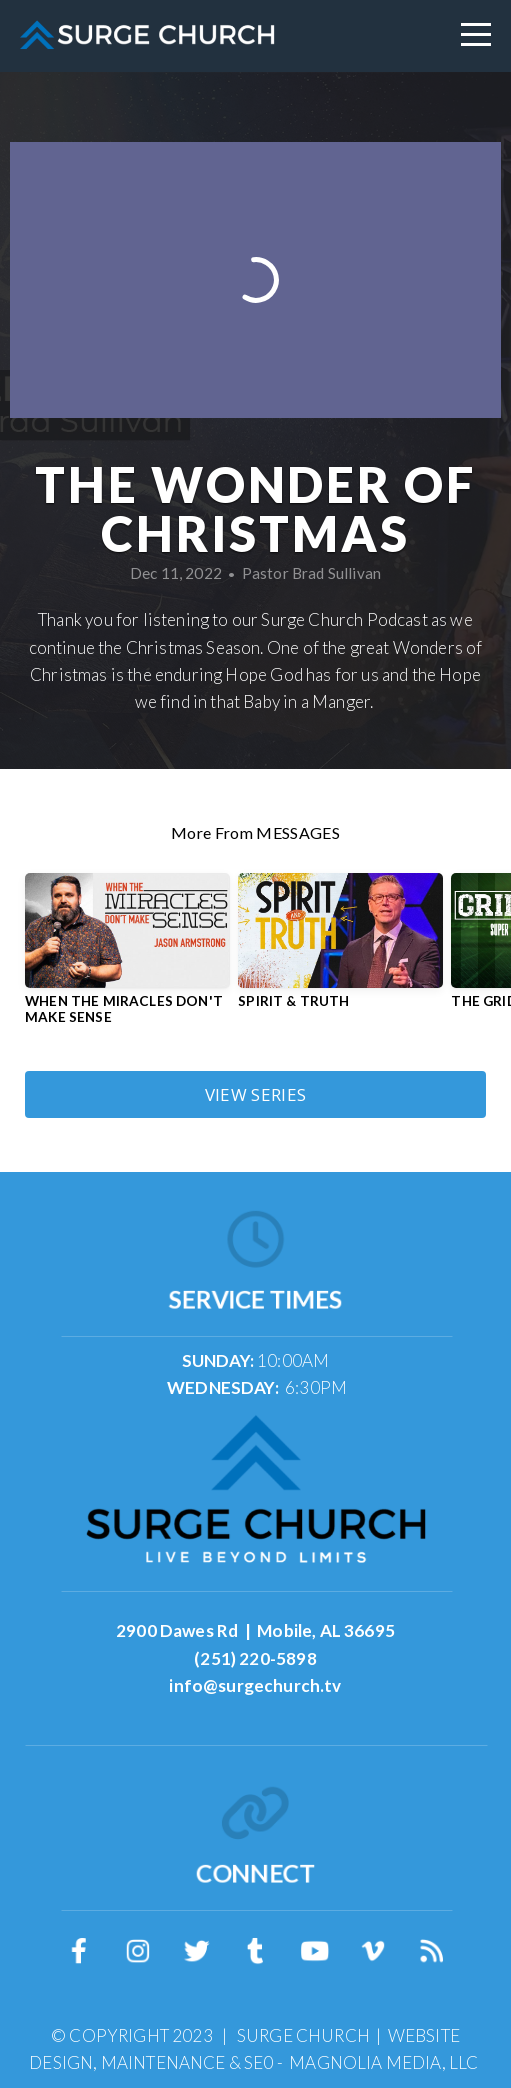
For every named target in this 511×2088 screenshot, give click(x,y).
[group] (127, 957)
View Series (256, 1094)
